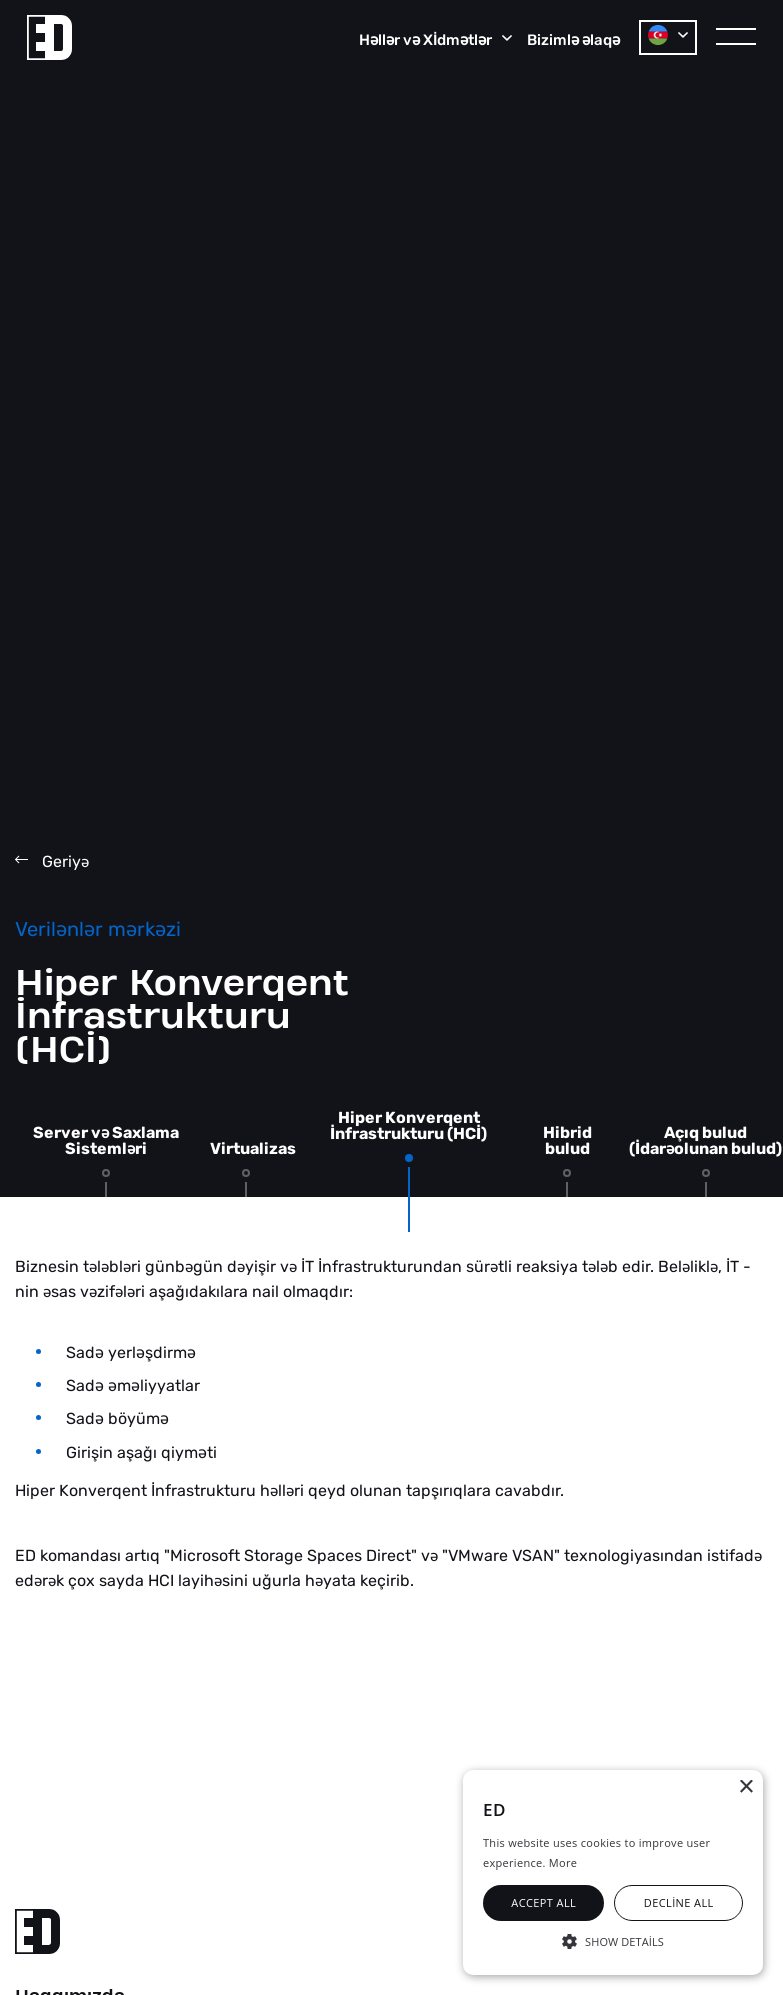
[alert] (613, 1872)
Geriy (52, 861)
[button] (613, 1940)
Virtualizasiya (265, 1149)
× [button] (745, 1787)
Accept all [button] (543, 1902)
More (563, 1862)
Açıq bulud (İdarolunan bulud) (705, 1141)
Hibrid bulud (567, 1141)
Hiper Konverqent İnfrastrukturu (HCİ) (408, 1126)
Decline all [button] (679, 1902)
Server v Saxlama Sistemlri (106, 1141)
